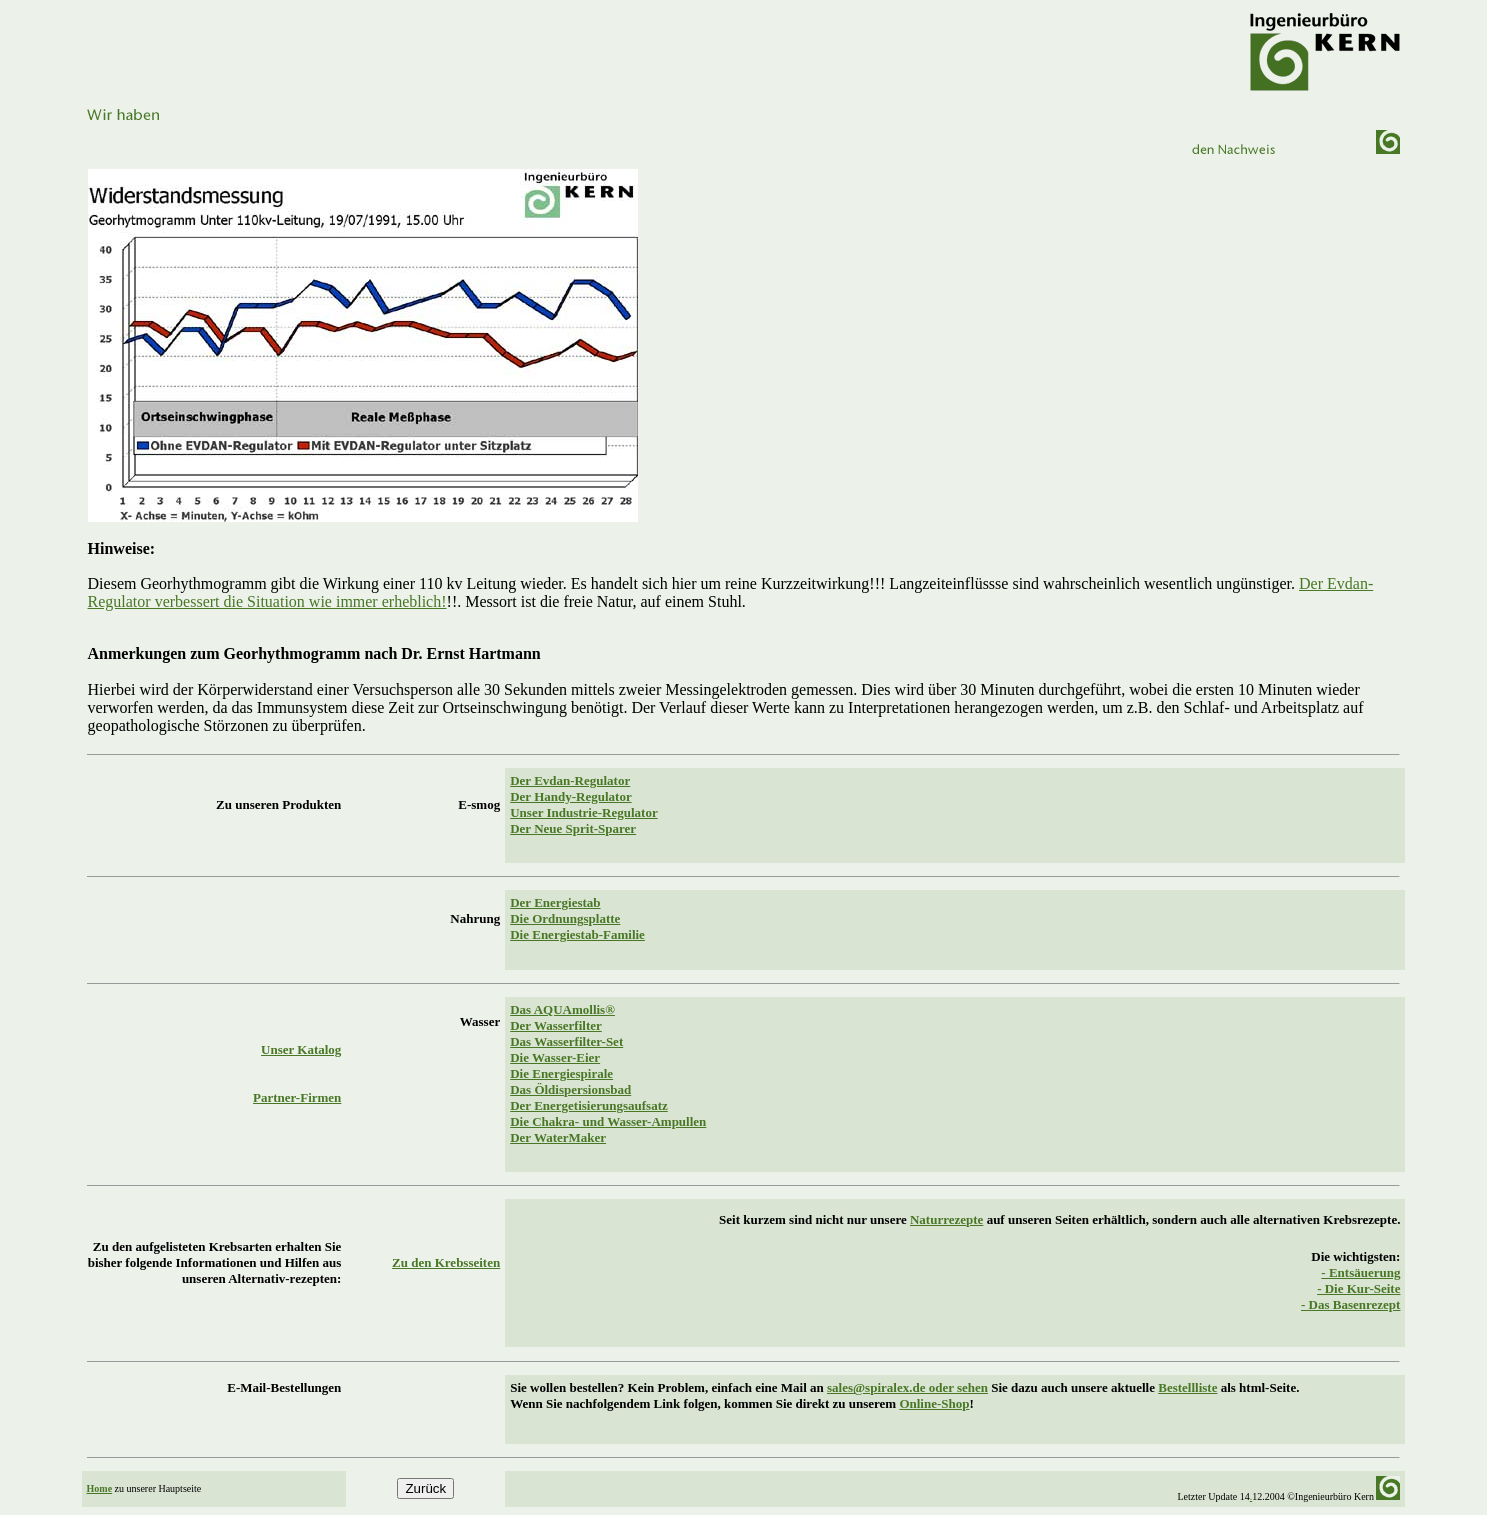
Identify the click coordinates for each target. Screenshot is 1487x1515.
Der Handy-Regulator (570, 796)
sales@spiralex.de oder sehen (907, 1387)
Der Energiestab (555, 902)
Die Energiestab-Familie (577, 934)
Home (100, 1488)
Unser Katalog (301, 1049)
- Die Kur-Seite (1358, 1288)
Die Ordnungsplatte (565, 918)
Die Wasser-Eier (555, 1057)
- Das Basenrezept (1350, 1304)
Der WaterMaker (558, 1137)
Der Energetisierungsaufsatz (589, 1105)
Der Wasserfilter (556, 1025)
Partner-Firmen (297, 1097)
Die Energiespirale (561, 1073)
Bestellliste (1187, 1387)
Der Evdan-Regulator (570, 780)
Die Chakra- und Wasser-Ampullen (608, 1121)
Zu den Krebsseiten (446, 1262)
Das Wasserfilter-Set (566, 1041)
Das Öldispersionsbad (570, 1089)
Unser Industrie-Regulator (583, 812)
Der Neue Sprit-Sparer (573, 828)
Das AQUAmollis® (562, 1009)
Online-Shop (934, 1403)
